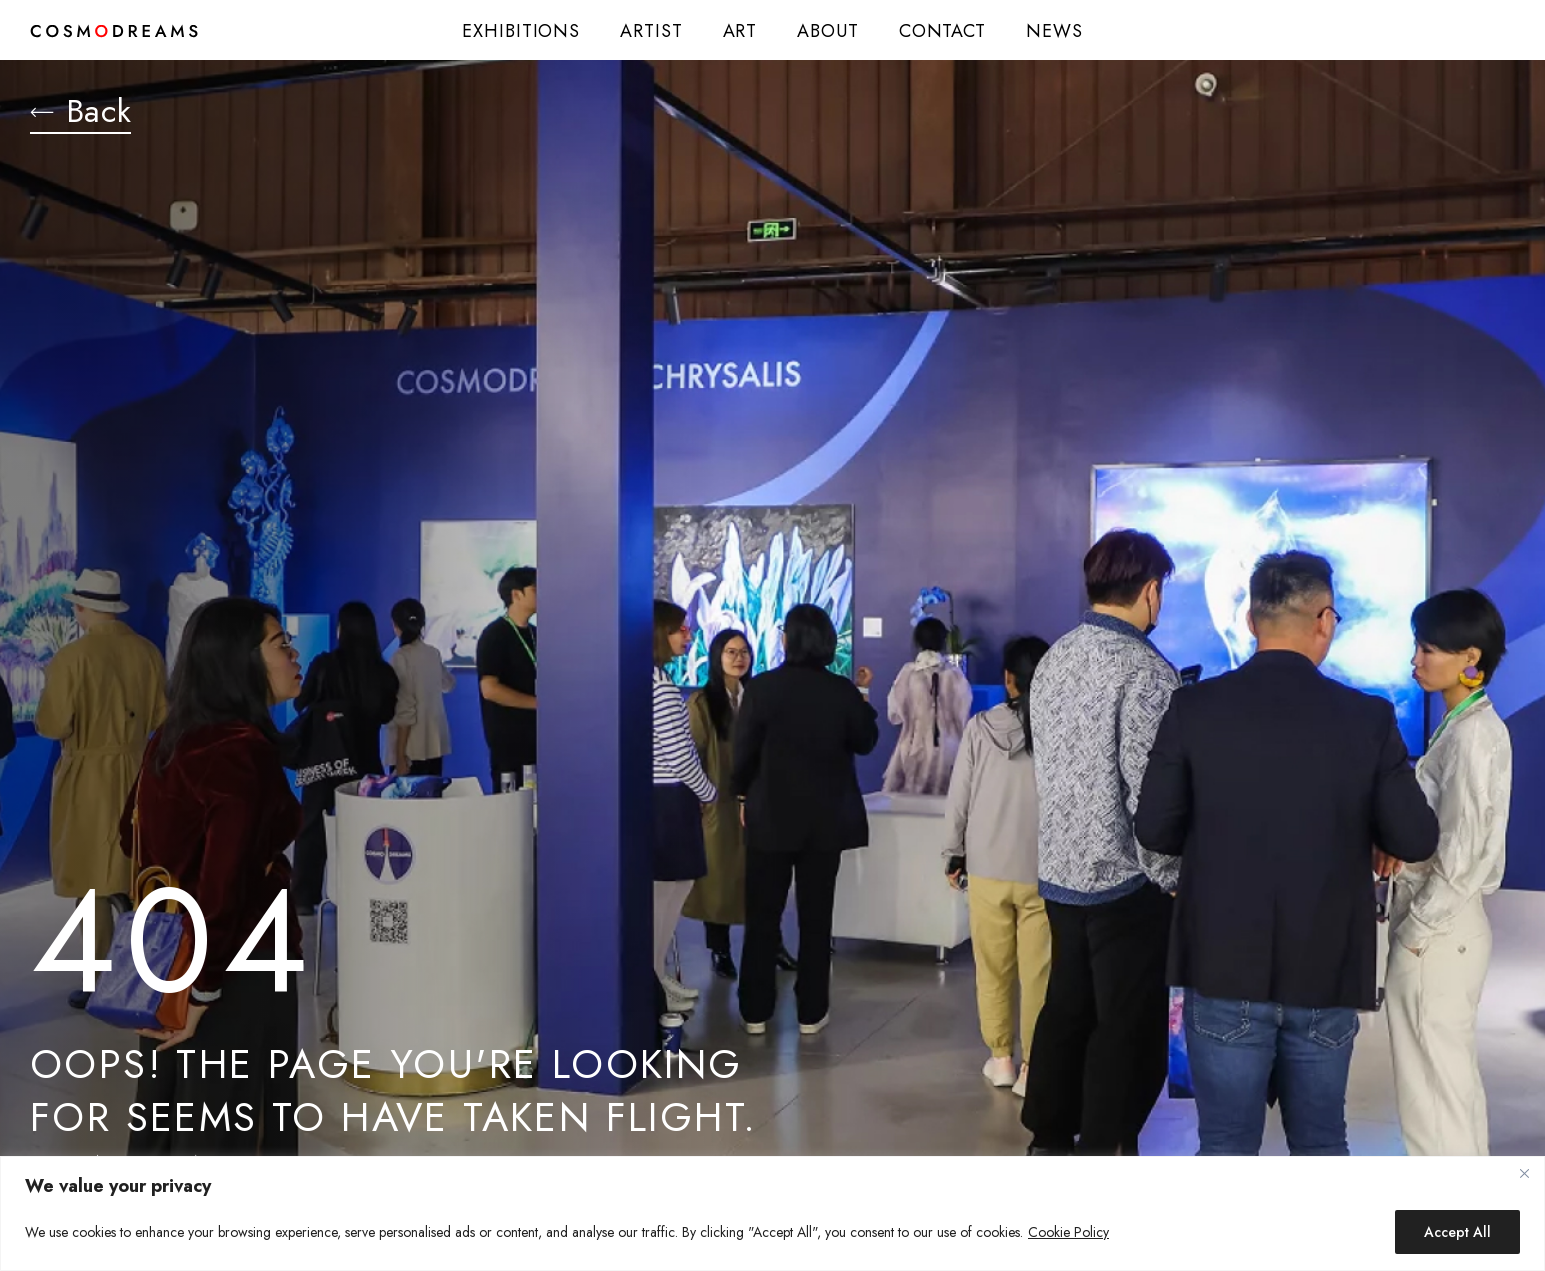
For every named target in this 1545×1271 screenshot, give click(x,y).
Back (80, 113)
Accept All (1457, 1232)
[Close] (1524, 1173)
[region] (772, 1213)
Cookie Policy (1068, 1232)
